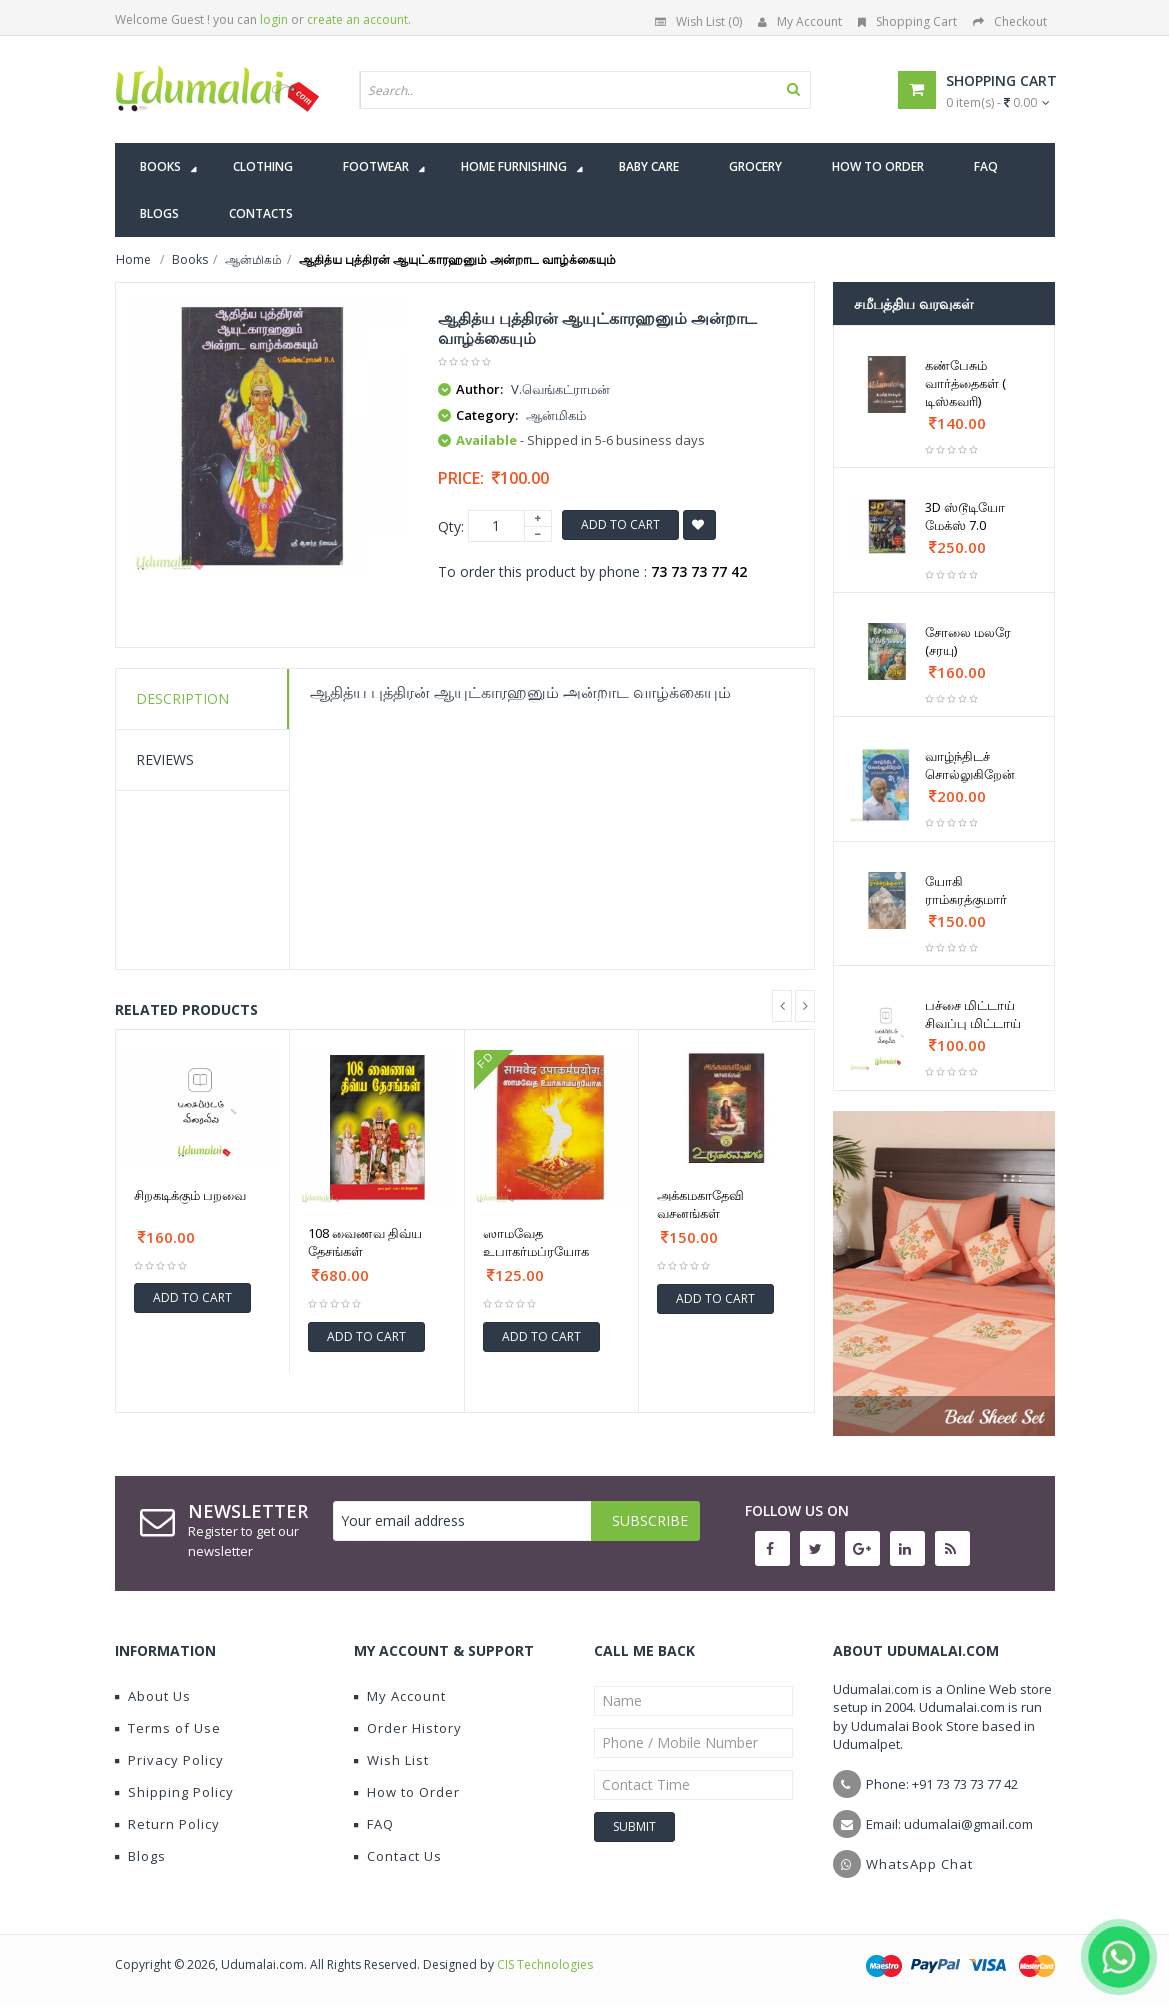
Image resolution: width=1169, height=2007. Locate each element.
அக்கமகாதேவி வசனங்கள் (700, 1204)
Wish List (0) (698, 21)
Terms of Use (168, 1728)
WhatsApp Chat (919, 1864)
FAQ (374, 1824)
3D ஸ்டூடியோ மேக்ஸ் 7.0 (965, 516)
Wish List (391, 1760)
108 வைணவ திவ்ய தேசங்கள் (365, 1242)
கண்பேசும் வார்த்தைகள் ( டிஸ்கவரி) (965, 383)
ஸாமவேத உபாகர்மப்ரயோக (536, 1242)
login (274, 19)
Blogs (140, 1856)
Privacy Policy (169, 1760)
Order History (408, 1728)
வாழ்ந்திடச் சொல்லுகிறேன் (970, 765)
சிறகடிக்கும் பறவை (190, 1195)
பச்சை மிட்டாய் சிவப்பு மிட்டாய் (973, 1014)
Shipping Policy (174, 1792)
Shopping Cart (907, 21)
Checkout (1010, 21)
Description (182, 698)
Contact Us (398, 1856)
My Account (800, 21)
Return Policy (167, 1824)
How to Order (407, 1792)
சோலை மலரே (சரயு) (968, 641)
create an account (357, 19)
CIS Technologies (545, 1964)
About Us (153, 1696)
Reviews (165, 759)
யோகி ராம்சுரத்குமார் (966, 890)
